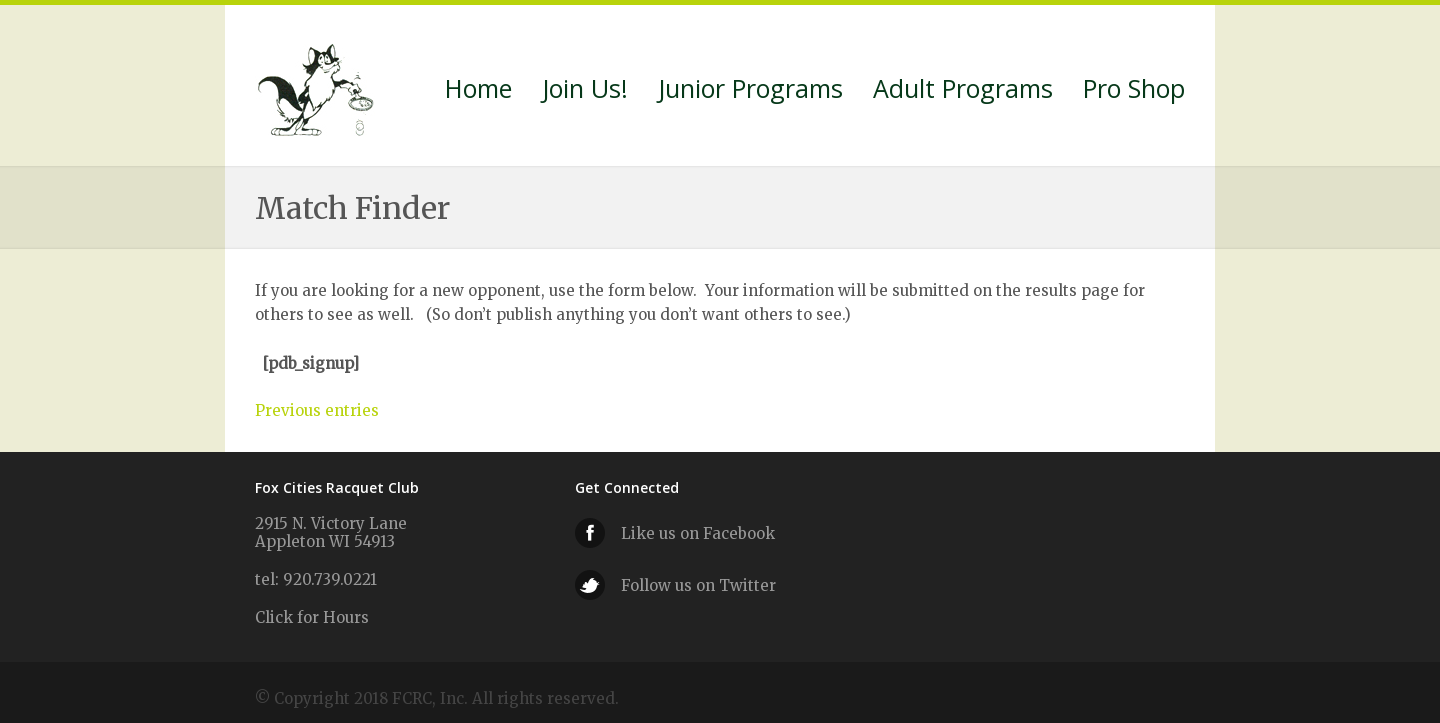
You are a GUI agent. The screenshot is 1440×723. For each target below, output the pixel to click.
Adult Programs (963, 91)
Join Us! (585, 91)
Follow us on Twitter (698, 585)
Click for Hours (312, 617)
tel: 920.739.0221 (316, 579)
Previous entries (317, 410)
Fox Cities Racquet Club (317, 86)
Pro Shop (1134, 91)
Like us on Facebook (698, 533)
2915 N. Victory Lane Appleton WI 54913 (331, 532)
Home (478, 91)
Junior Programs (750, 91)
